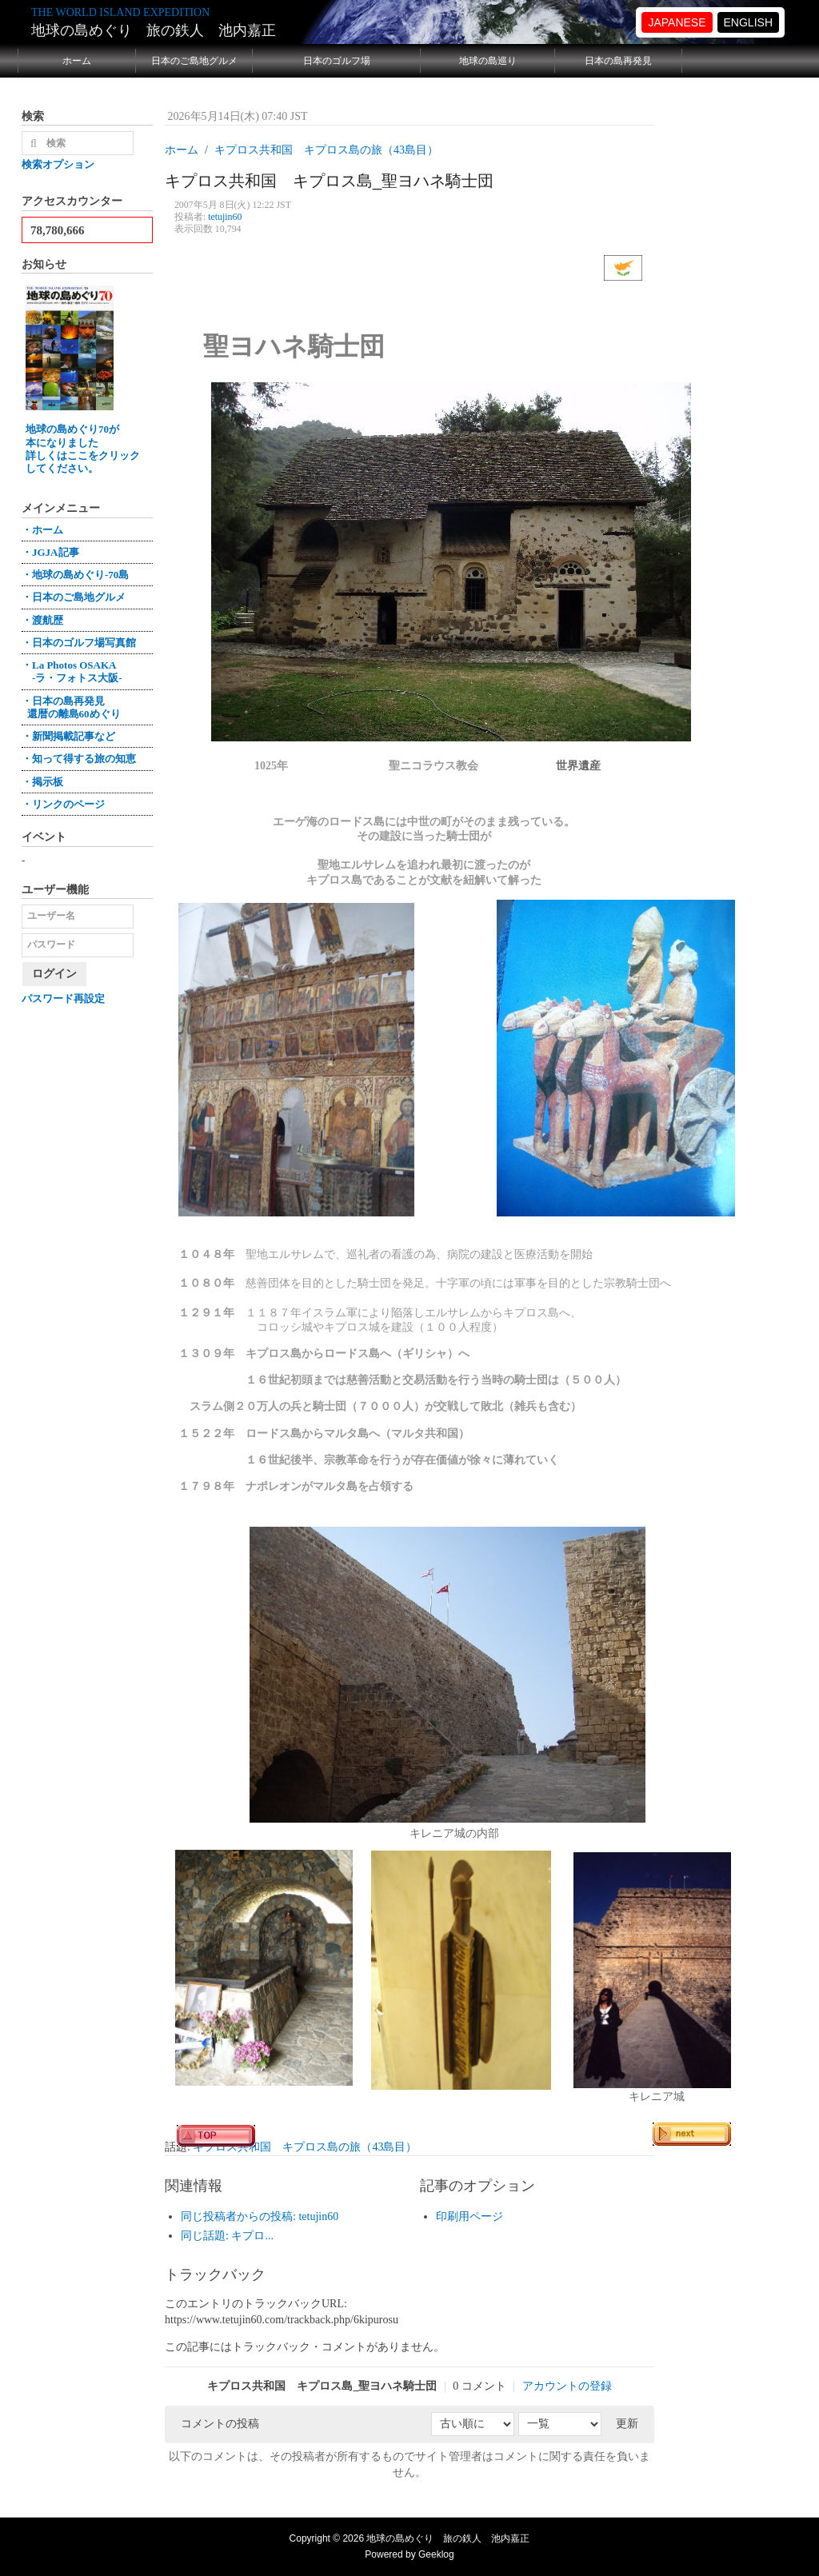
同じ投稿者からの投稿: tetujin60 (259, 2217)
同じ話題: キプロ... (227, 2236)
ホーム (76, 60)
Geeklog (436, 2554)
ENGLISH (748, 22)
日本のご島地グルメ (194, 60)
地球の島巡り (488, 60)
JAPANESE (676, 22)
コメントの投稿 (220, 2424)
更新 (627, 2424)
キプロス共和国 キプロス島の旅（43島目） (305, 2147)
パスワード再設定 (63, 998)
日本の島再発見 (618, 60)
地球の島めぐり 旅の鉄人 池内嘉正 (153, 30)
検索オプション (58, 164)
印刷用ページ (469, 2217)
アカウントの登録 (567, 2386)
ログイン (54, 974)
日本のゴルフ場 (336, 60)
